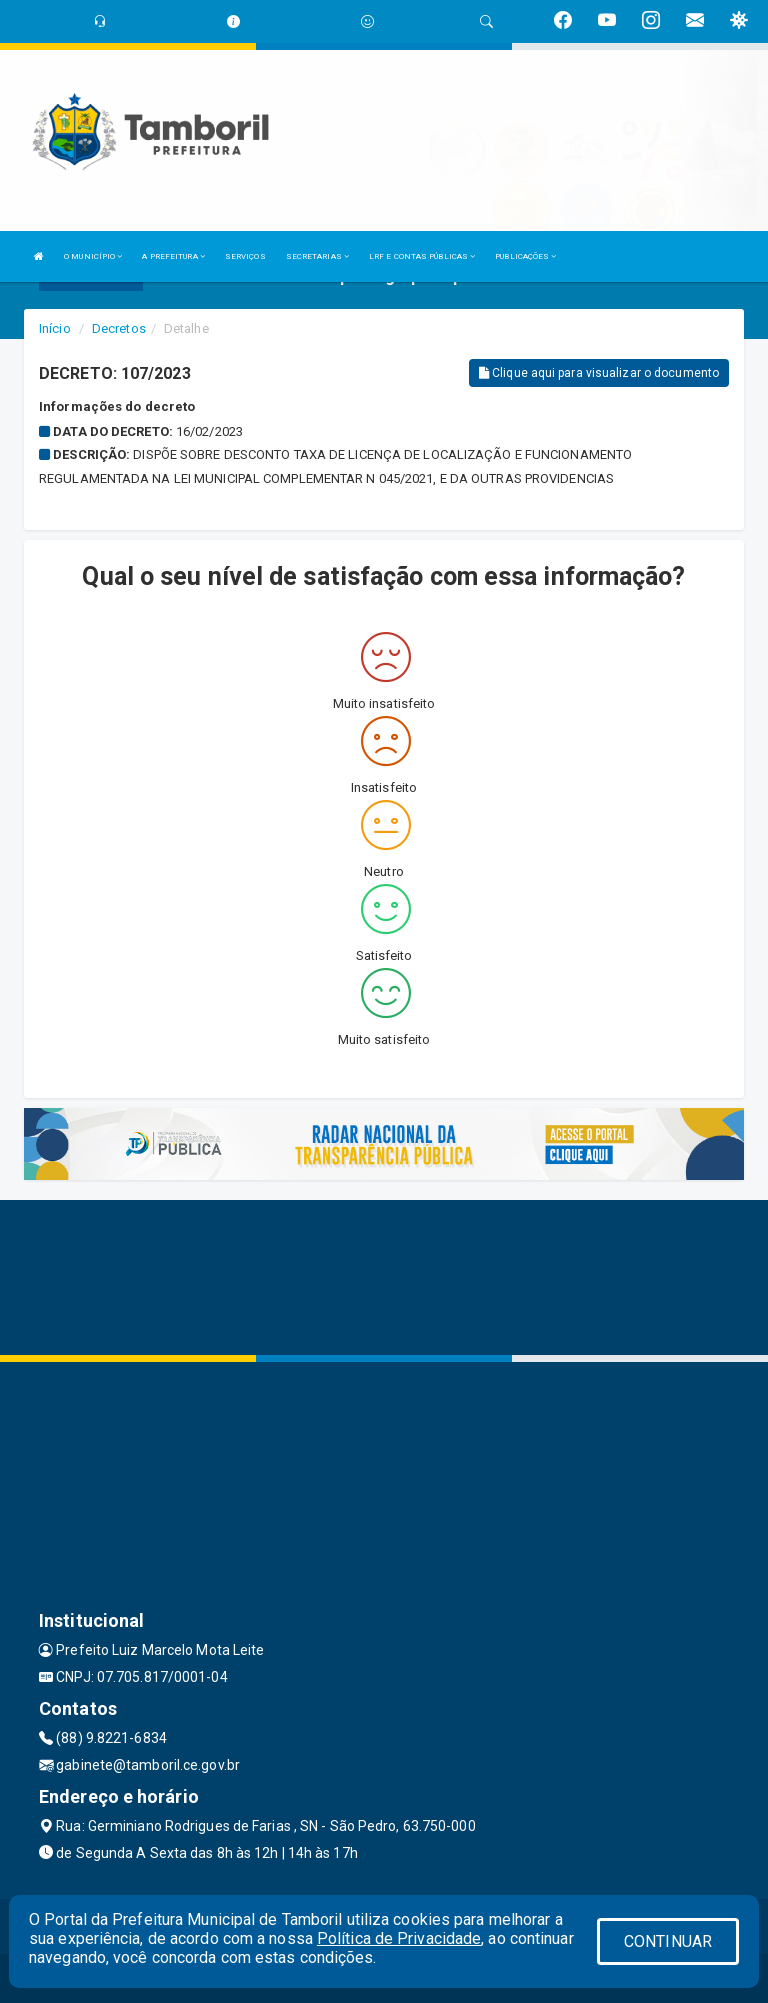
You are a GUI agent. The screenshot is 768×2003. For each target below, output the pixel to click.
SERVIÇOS (245, 256)
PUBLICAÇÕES (525, 256)
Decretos (119, 328)
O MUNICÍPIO (93, 256)
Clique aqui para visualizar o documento (599, 373)
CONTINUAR (668, 1941)
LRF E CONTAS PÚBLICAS (422, 256)
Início (55, 328)
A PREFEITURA (173, 256)
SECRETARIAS (317, 256)
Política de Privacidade (399, 1938)
